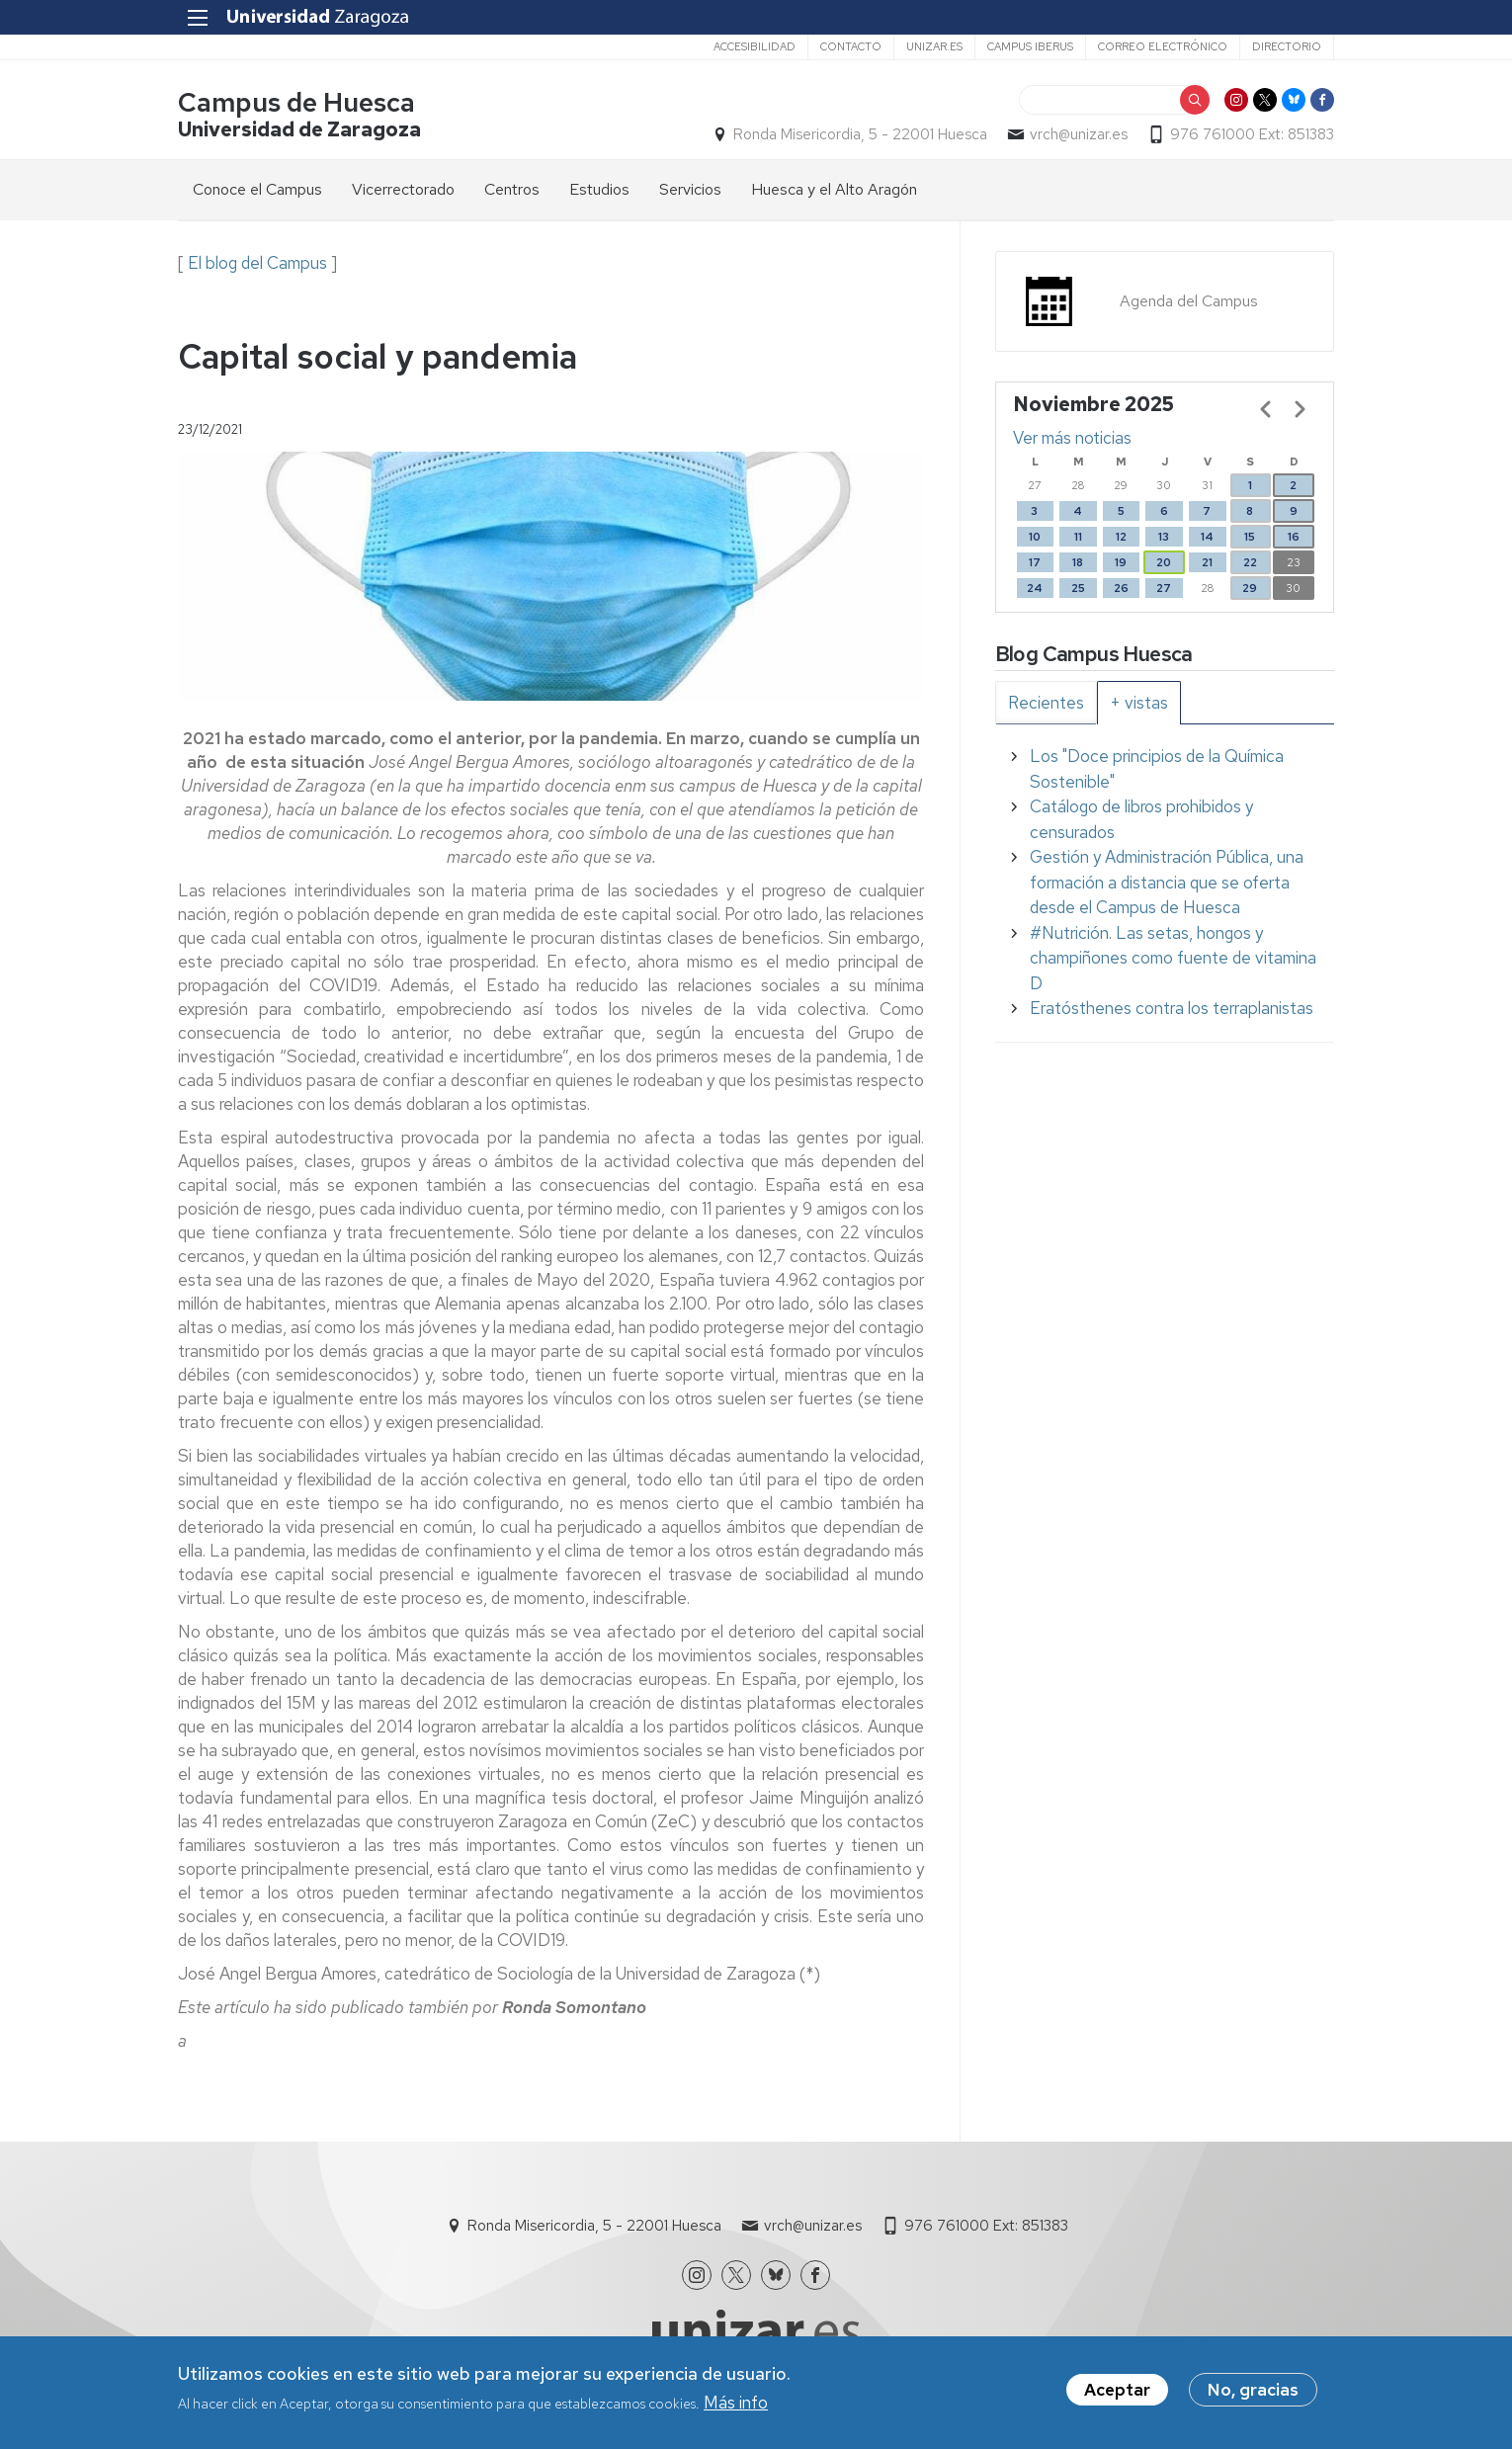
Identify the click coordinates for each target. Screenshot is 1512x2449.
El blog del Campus (257, 263)
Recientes (1046, 703)
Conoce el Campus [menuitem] (257, 189)
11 (1078, 537)
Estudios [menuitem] (599, 189)
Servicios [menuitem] (690, 189)
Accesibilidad (755, 46)
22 (1250, 562)
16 (1294, 537)
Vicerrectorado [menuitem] (403, 189)
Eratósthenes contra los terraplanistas (1171, 1008)
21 (1207, 562)
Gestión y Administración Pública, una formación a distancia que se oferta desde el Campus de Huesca (1166, 882)
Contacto (851, 46)
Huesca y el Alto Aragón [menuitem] (834, 189)
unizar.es (934, 46)
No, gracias (1253, 2391)
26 (1121, 588)
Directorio (1286, 46)
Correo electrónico (1162, 46)
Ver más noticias (1072, 438)
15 (1249, 537)
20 (1163, 562)
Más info (736, 2403)
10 (1035, 537)
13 (1163, 537)
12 (1121, 537)
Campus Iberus (1030, 46)
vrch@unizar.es (1079, 134)
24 (1035, 588)
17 (1035, 562)
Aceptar (1117, 2391)
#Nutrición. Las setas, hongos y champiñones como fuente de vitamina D (1173, 958)
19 (1121, 562)
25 (1078, 588)
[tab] (1046, 702)
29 (1249, 588)
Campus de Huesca (296, 102)
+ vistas (1139, 703)
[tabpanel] (1164, 883)
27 (1163, 588)
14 (1207, 537)
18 (1077, 562)
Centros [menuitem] (512, 189)
